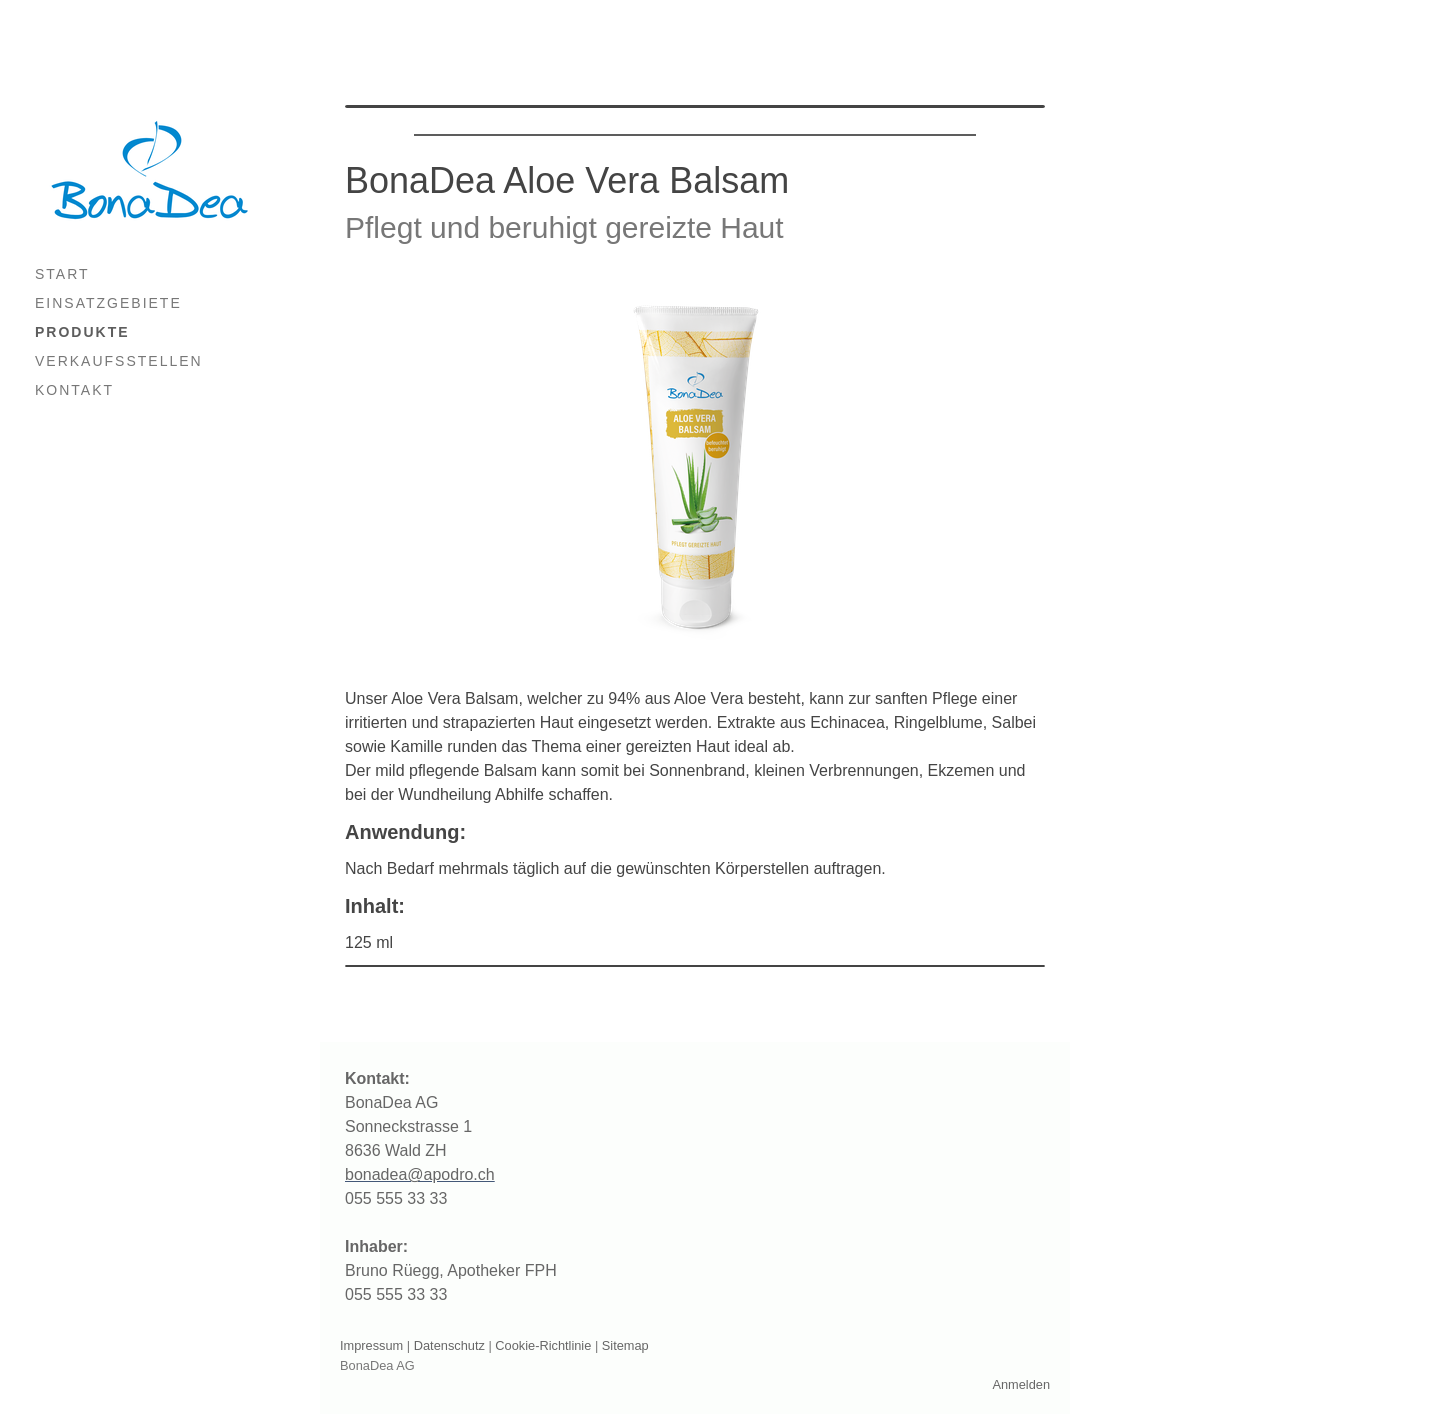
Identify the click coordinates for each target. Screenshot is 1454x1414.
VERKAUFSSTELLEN (119, 361)
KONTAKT (74, 390)
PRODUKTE (82, 332)
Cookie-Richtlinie (543, 1345)
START (62, 274)
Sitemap (625, 1345)
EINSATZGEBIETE (108, 303)
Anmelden (1021, 1384)
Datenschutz (449, 1345)
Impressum (371, 1345)
